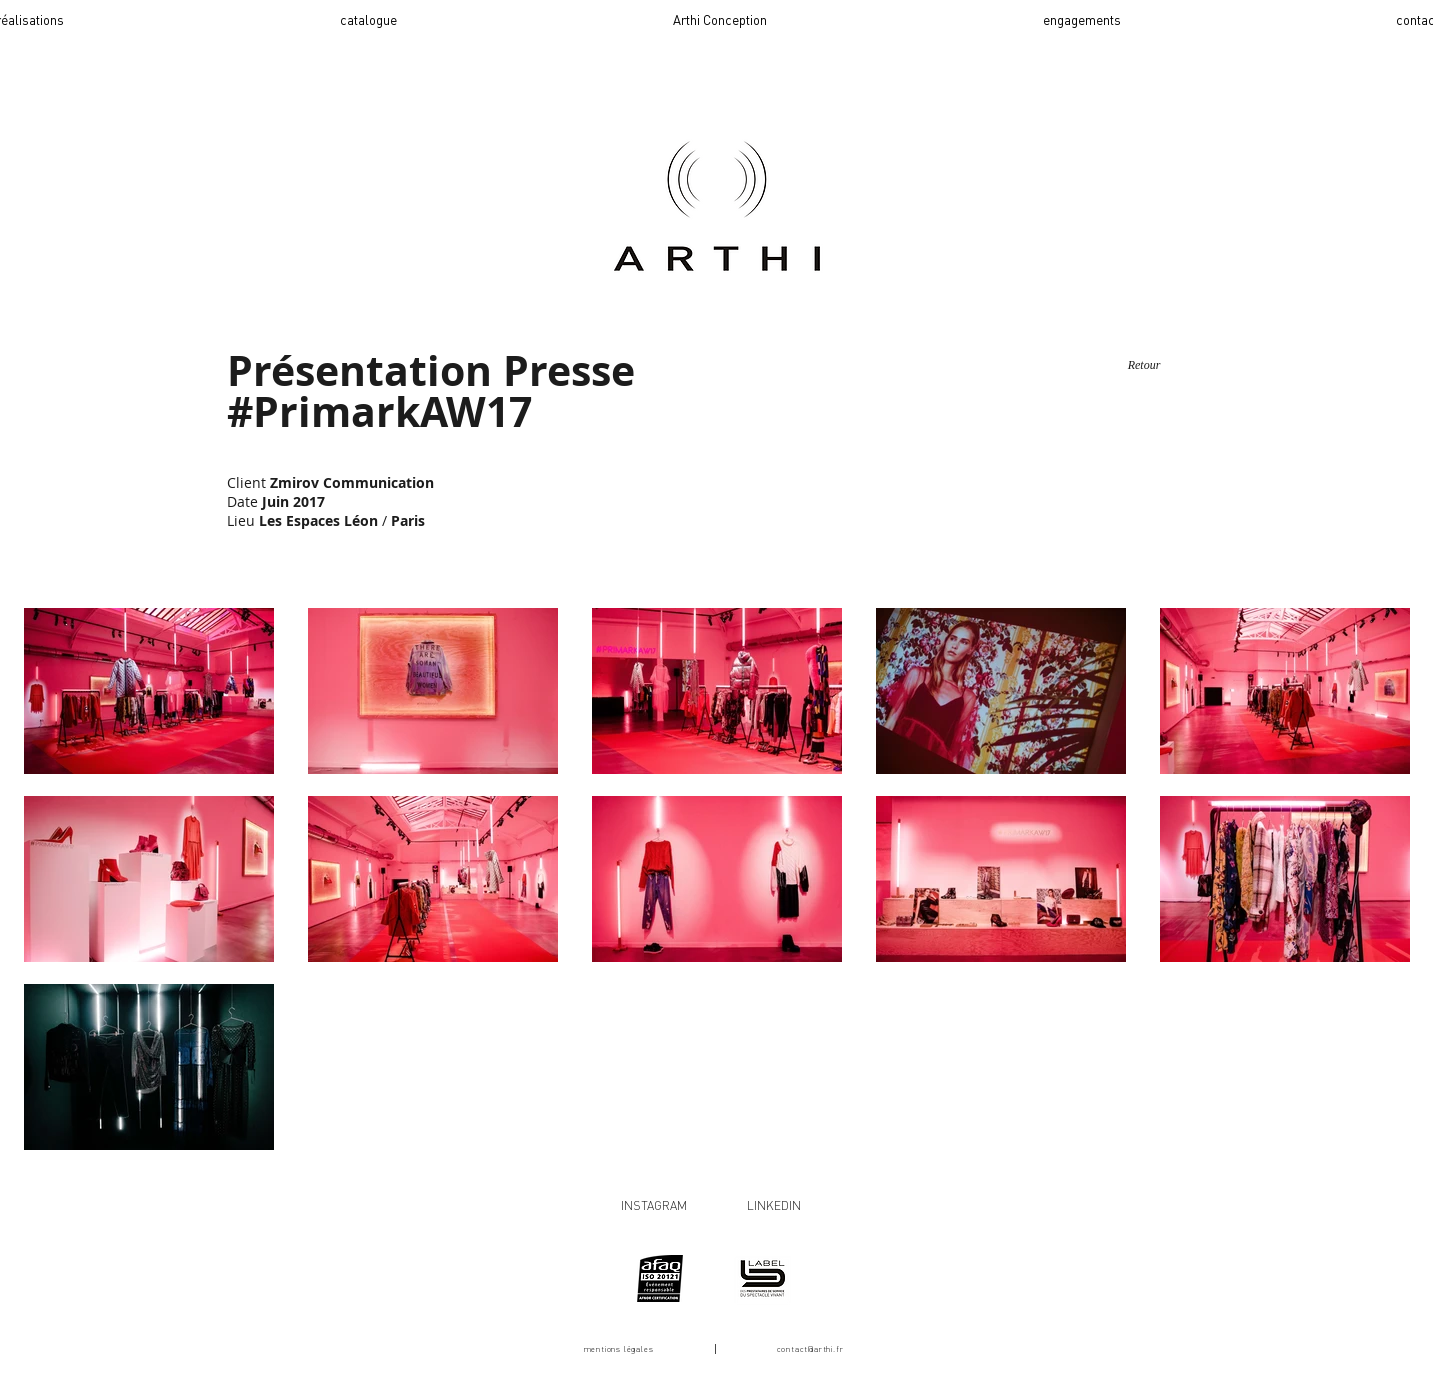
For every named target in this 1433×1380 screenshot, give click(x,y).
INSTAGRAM (654, 1205)
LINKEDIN (774, 1205)
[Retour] (1144, 365)
